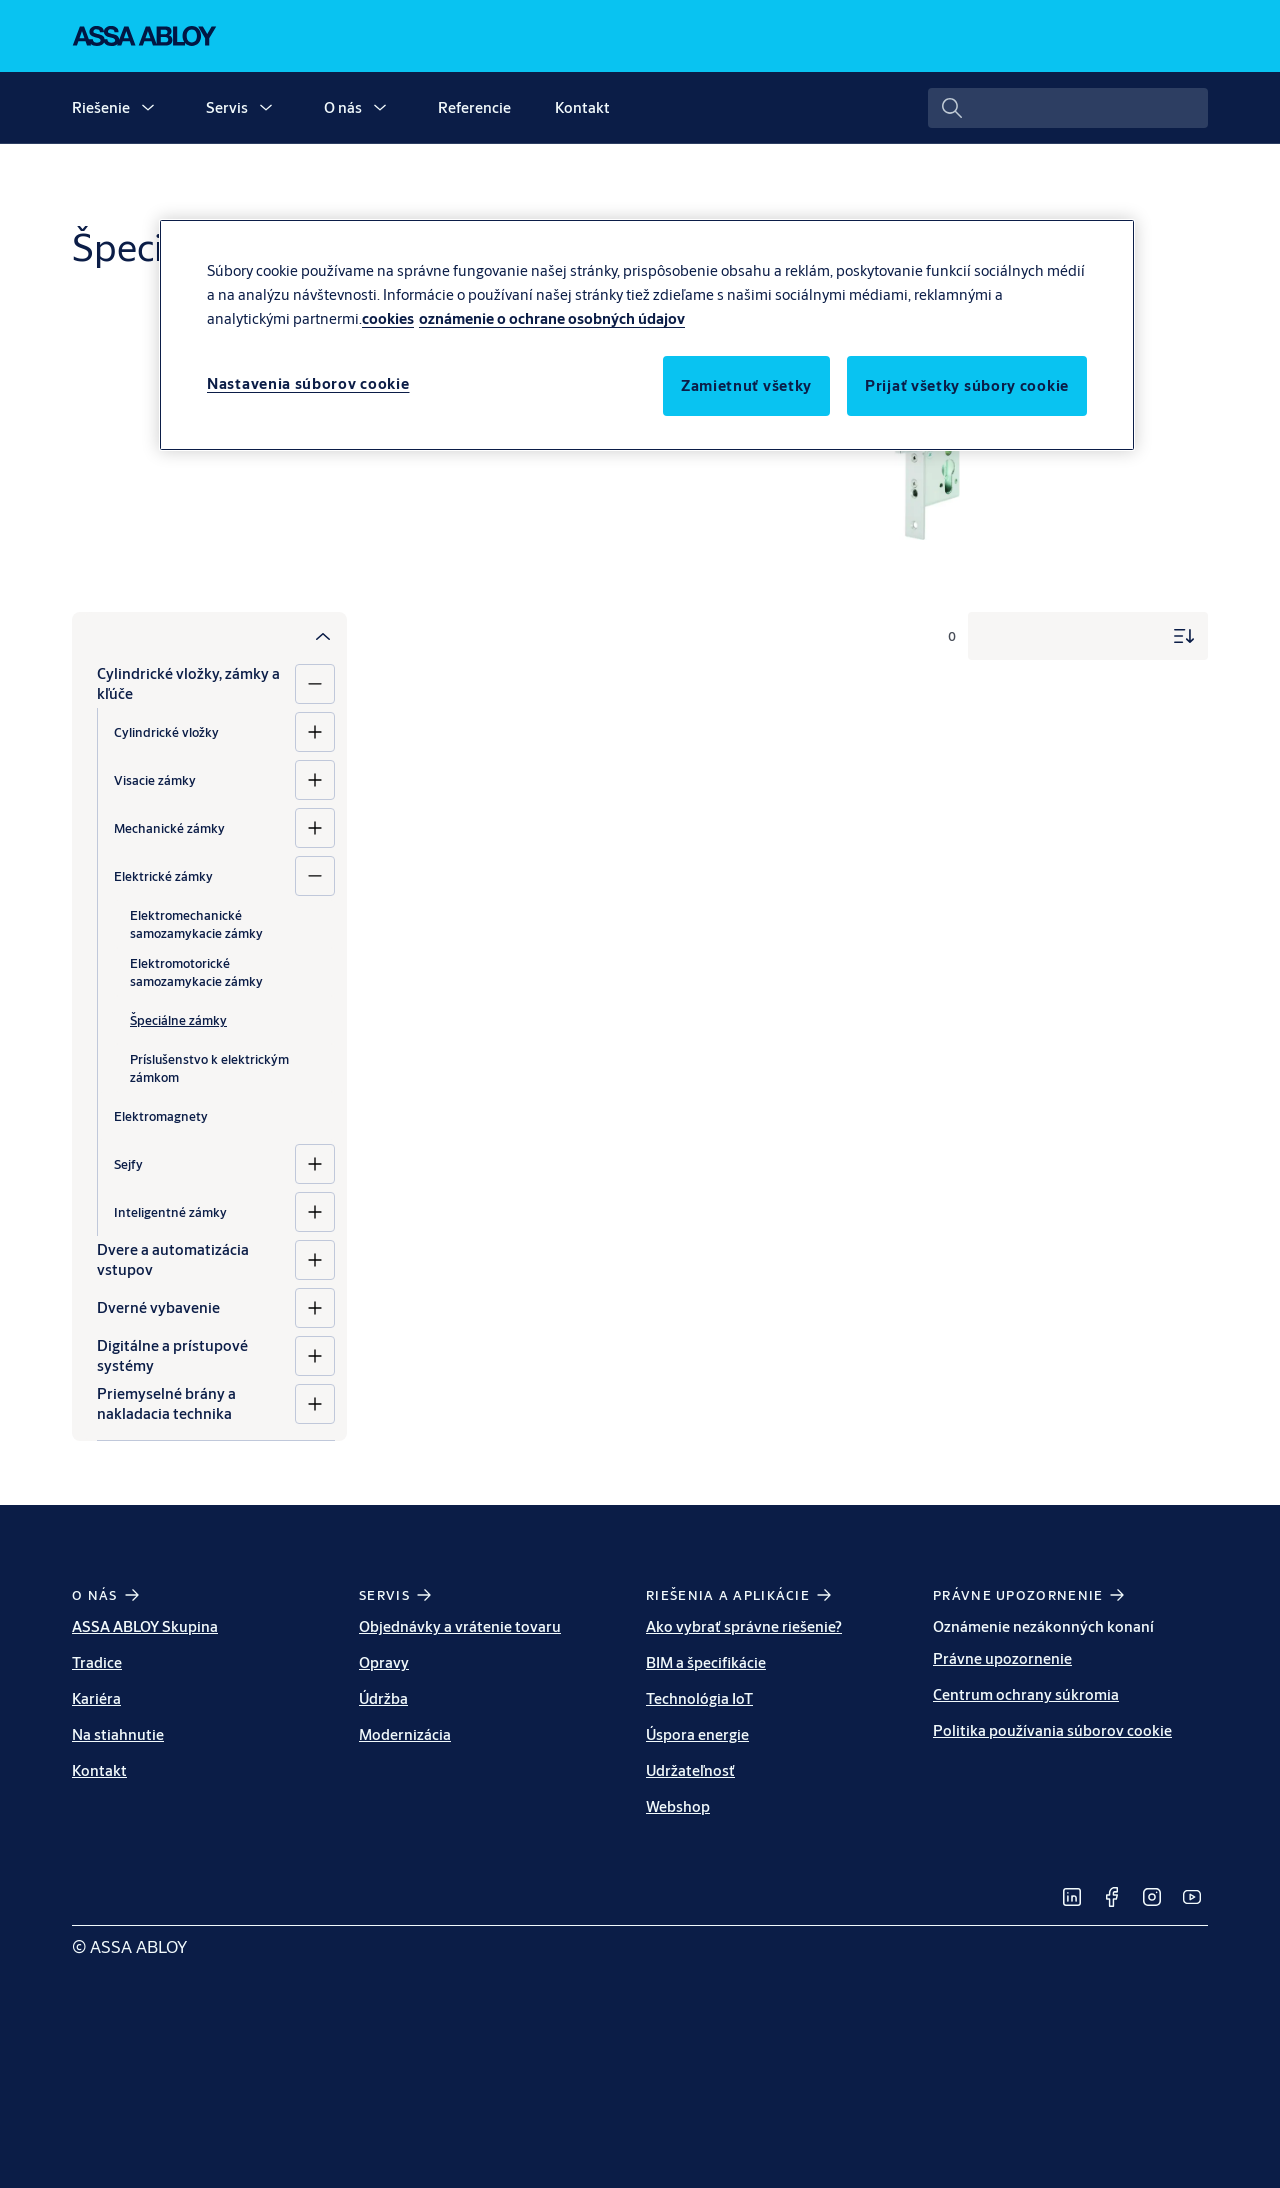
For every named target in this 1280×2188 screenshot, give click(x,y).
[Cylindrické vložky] (315, 732)
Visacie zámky (155, 780)
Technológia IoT (699, 1698)
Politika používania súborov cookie (1052, 1730)
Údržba (383, 1698)
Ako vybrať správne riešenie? (744, 1626)
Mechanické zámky (169, 828)
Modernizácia (405, 1734)
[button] (148, 108)
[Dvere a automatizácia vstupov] (315, 1260)
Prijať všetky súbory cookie (967, 385)
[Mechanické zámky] (315, 828)
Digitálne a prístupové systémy (172, 1355)
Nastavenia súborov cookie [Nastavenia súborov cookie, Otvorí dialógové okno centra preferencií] (308, 383)
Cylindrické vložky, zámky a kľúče (188, 683)
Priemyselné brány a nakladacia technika (166, 1403)
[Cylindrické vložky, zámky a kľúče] (315, 684)
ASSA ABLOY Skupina (145, 1626)
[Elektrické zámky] (315, 876)
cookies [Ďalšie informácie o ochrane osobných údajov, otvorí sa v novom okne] (388, 318)
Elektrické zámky (163, 876)
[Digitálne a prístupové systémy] (315, 1356)
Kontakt (582, 107)
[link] (1072, 1897)
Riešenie (101, 107)
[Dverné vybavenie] (315, 1308)
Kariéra (96, 1698)
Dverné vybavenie (158, 1307)
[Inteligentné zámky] (315, 1212)
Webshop (678, 1806)
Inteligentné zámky (170, 1212)
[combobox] (1068, 108)
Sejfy (128, 1164)
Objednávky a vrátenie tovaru (460, 1626)
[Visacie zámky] (315, 780)
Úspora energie (697, 1734)
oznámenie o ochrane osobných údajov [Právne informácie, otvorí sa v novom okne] (552, 318)
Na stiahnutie (118, 1734)
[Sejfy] (315, 1164)
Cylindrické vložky (166, 732)
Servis (227, 107)
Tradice (97, 1662)
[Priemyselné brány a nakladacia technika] (315, 1404)
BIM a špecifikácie (706, 1662)
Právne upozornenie (1002, 1658)
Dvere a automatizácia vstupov (173, 1259)
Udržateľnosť (690, 1770)
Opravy (384, 1662)
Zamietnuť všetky (746, 385)
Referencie (474, 107)
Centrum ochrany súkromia (1026, 1694)
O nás (343, 107)
